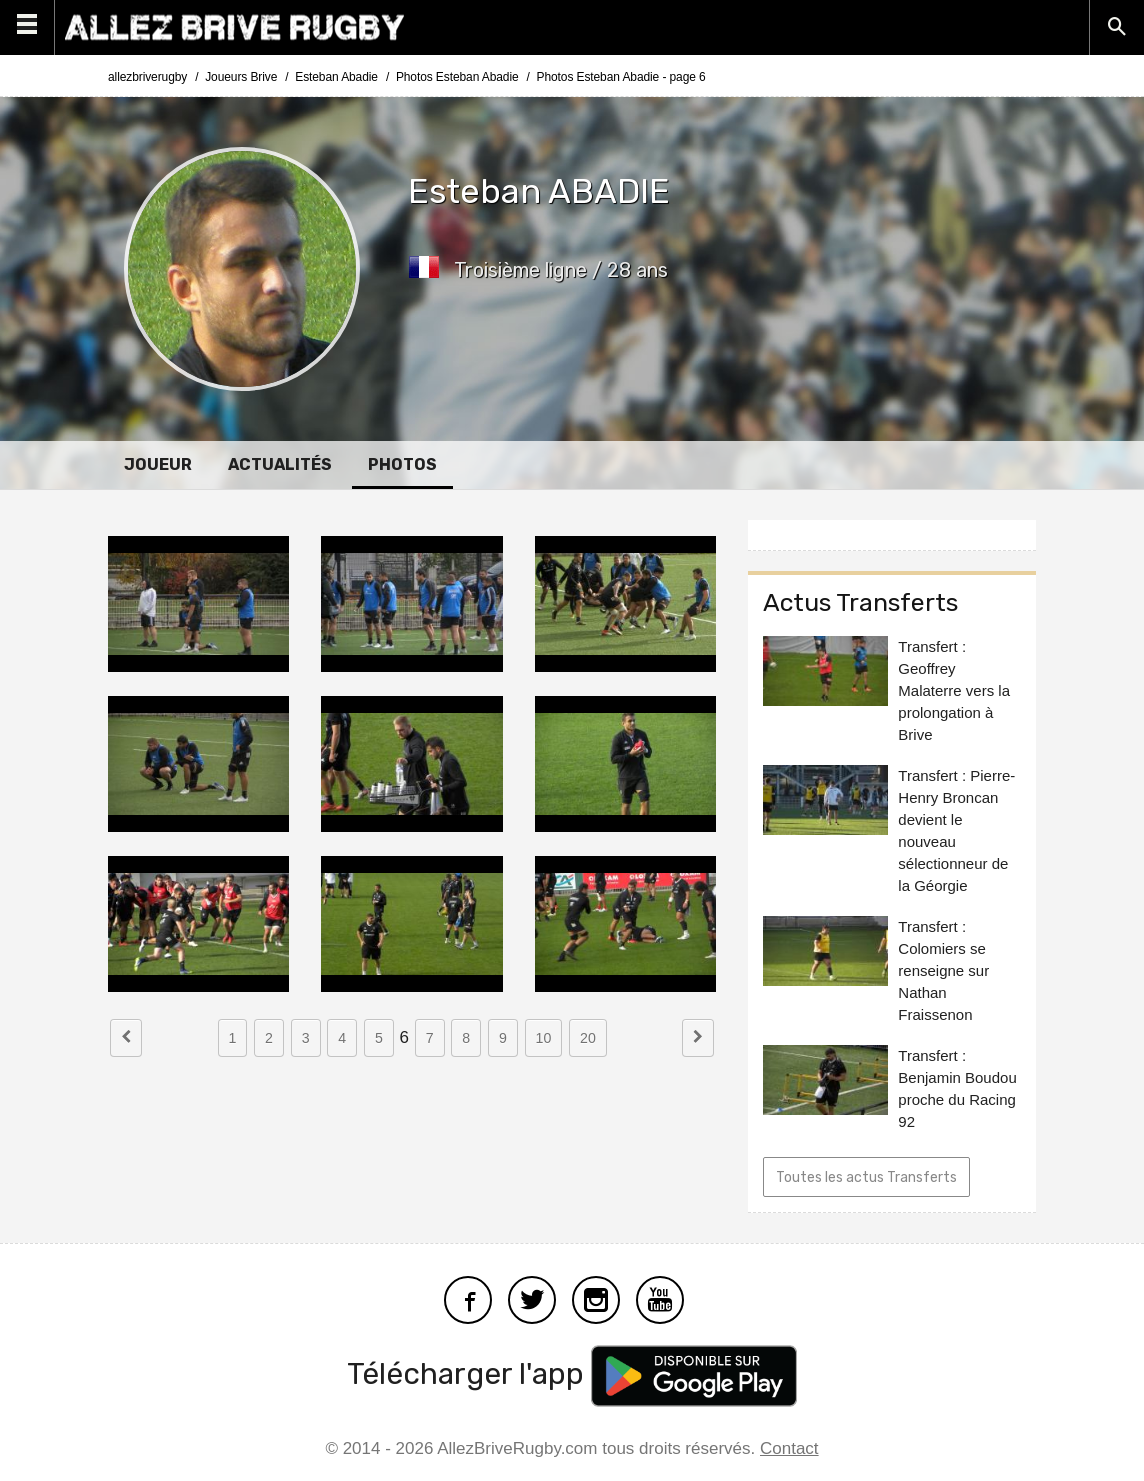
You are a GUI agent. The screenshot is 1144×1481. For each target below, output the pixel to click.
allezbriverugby (147, 77)
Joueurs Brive (241, 77)
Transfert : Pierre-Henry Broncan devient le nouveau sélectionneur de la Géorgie (956, 830)
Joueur (158, 464)
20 (588, 1038)
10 (544, 1038)
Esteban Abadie (336, 77)
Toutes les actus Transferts (866, 1177)
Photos (402, 464)
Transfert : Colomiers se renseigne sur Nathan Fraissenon (943, 970)
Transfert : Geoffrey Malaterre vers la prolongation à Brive (954, 690)
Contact (789, 1448)
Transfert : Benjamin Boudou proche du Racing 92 (957, 1088)
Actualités (280, 464)
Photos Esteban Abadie (457, 77)
